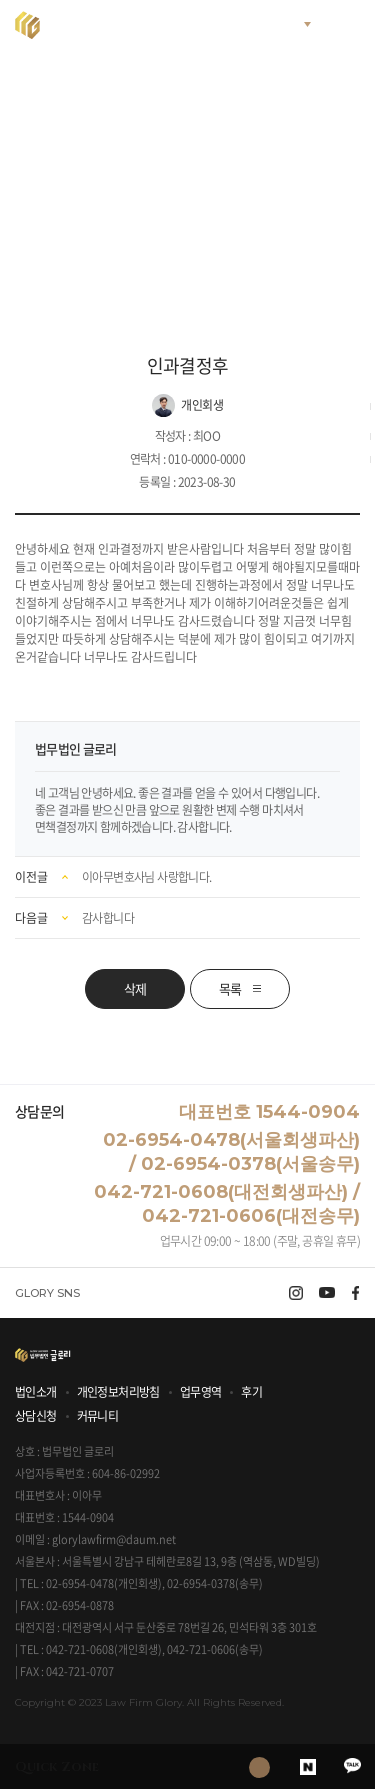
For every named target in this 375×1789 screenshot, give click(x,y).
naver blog (307, 1766)
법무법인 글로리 (105, 25)
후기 (251, 1392)
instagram (296, 1293)
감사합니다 (108, 918)
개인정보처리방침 (118, 1392)
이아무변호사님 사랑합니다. (147, 877)
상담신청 (36, 1416)
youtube (327, 1293)
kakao (352, 1766)
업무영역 (201, 1392)
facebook (355, 1293)
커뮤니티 (98, 1416)
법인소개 (36, 1392)
